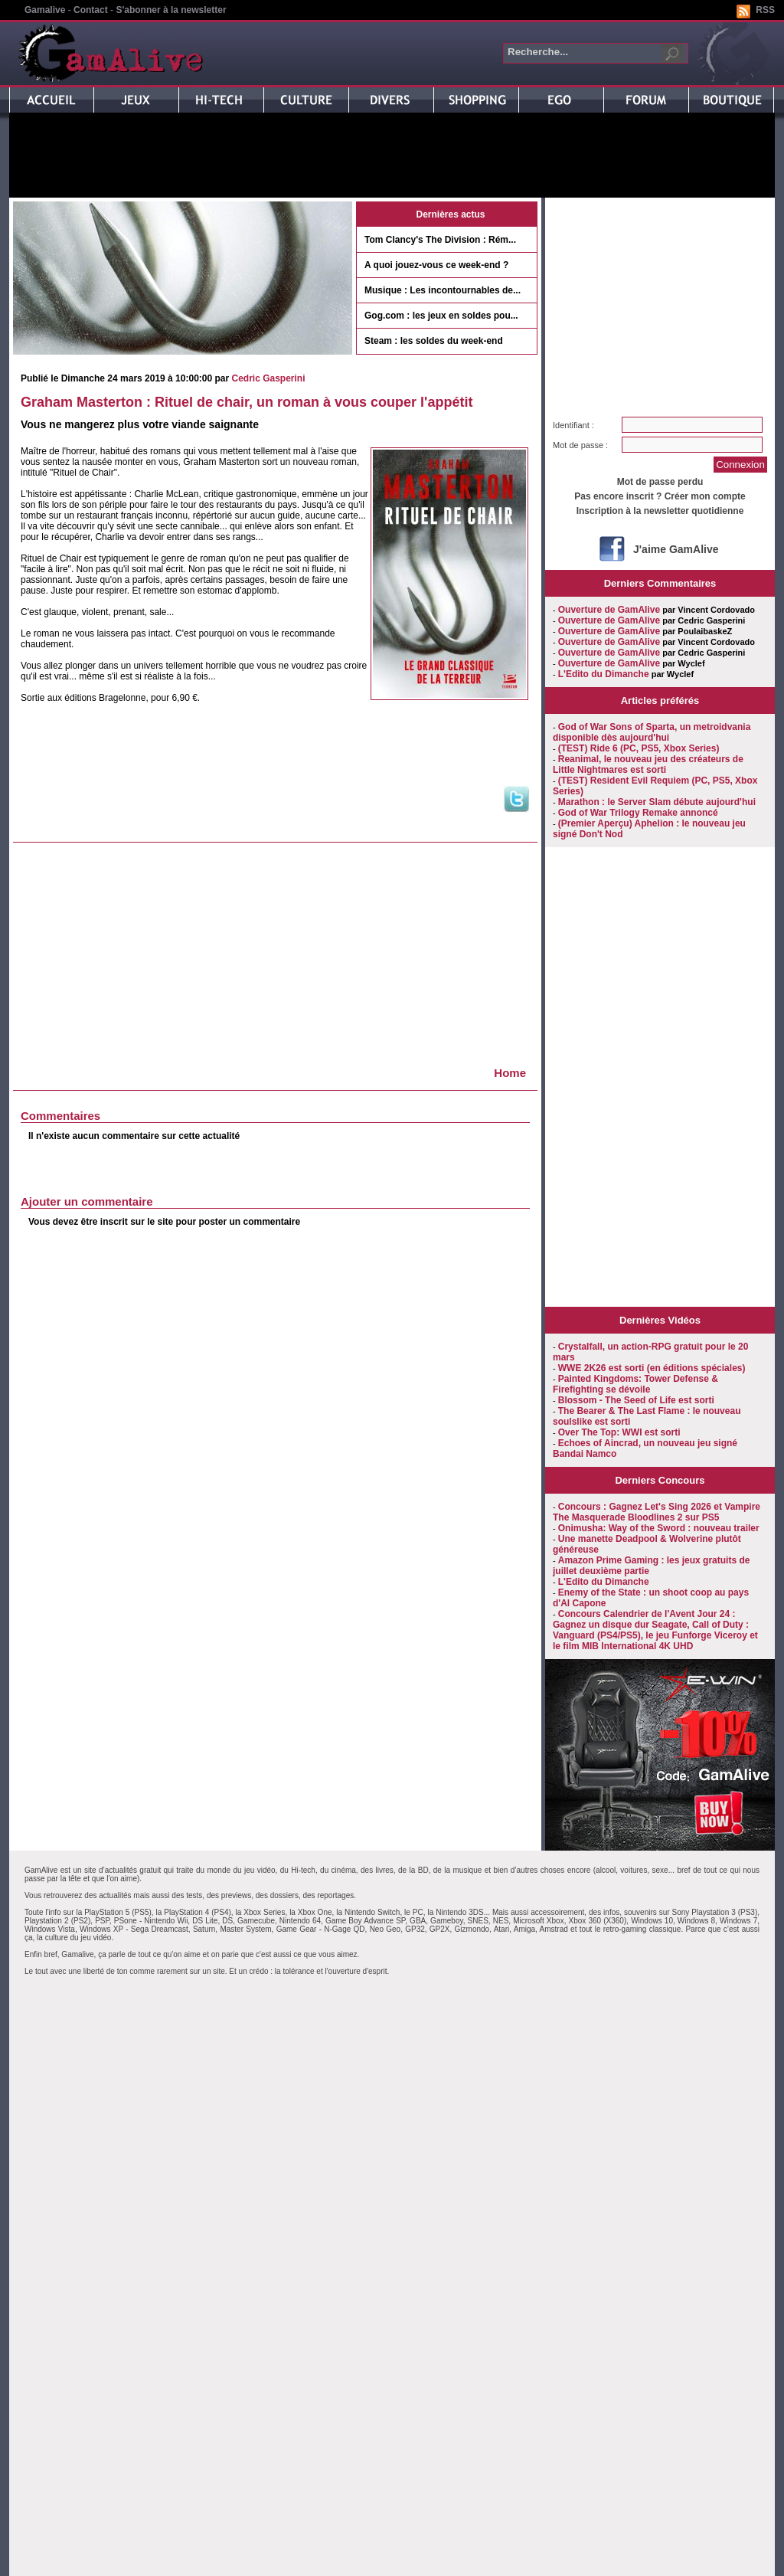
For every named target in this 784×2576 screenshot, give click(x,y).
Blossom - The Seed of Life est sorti (636, 1400)
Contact (91, 10)
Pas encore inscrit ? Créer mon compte (659, 496)
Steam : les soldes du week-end (433, 341)
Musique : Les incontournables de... (442, 290)
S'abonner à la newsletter (171, 10)
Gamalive (44, 10)
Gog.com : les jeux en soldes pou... (441, 315)
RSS (765, 10)
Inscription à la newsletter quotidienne (660, 511)
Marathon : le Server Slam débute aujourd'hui (657, 802)
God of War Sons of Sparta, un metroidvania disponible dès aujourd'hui (651, 732)
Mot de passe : (580, 445)
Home (510, 1072)
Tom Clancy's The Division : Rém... (440, 239)
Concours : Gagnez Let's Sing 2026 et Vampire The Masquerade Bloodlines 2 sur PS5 (656, 1512)
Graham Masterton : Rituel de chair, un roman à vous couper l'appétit (246, 402)
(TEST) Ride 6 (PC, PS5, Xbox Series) (639, 748)
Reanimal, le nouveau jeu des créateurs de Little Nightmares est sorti (648, 764)
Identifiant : (573, 425)
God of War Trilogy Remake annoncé (638, 812)
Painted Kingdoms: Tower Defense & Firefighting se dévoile (635, 1384)
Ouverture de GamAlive (609, 609)
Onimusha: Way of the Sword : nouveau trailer (659, 1528)
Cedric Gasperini (268, 378)
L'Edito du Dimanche (603, 674)
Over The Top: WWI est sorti (619, 1432)
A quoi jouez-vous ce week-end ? (436, 265)
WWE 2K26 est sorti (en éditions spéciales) (652, 1368)
